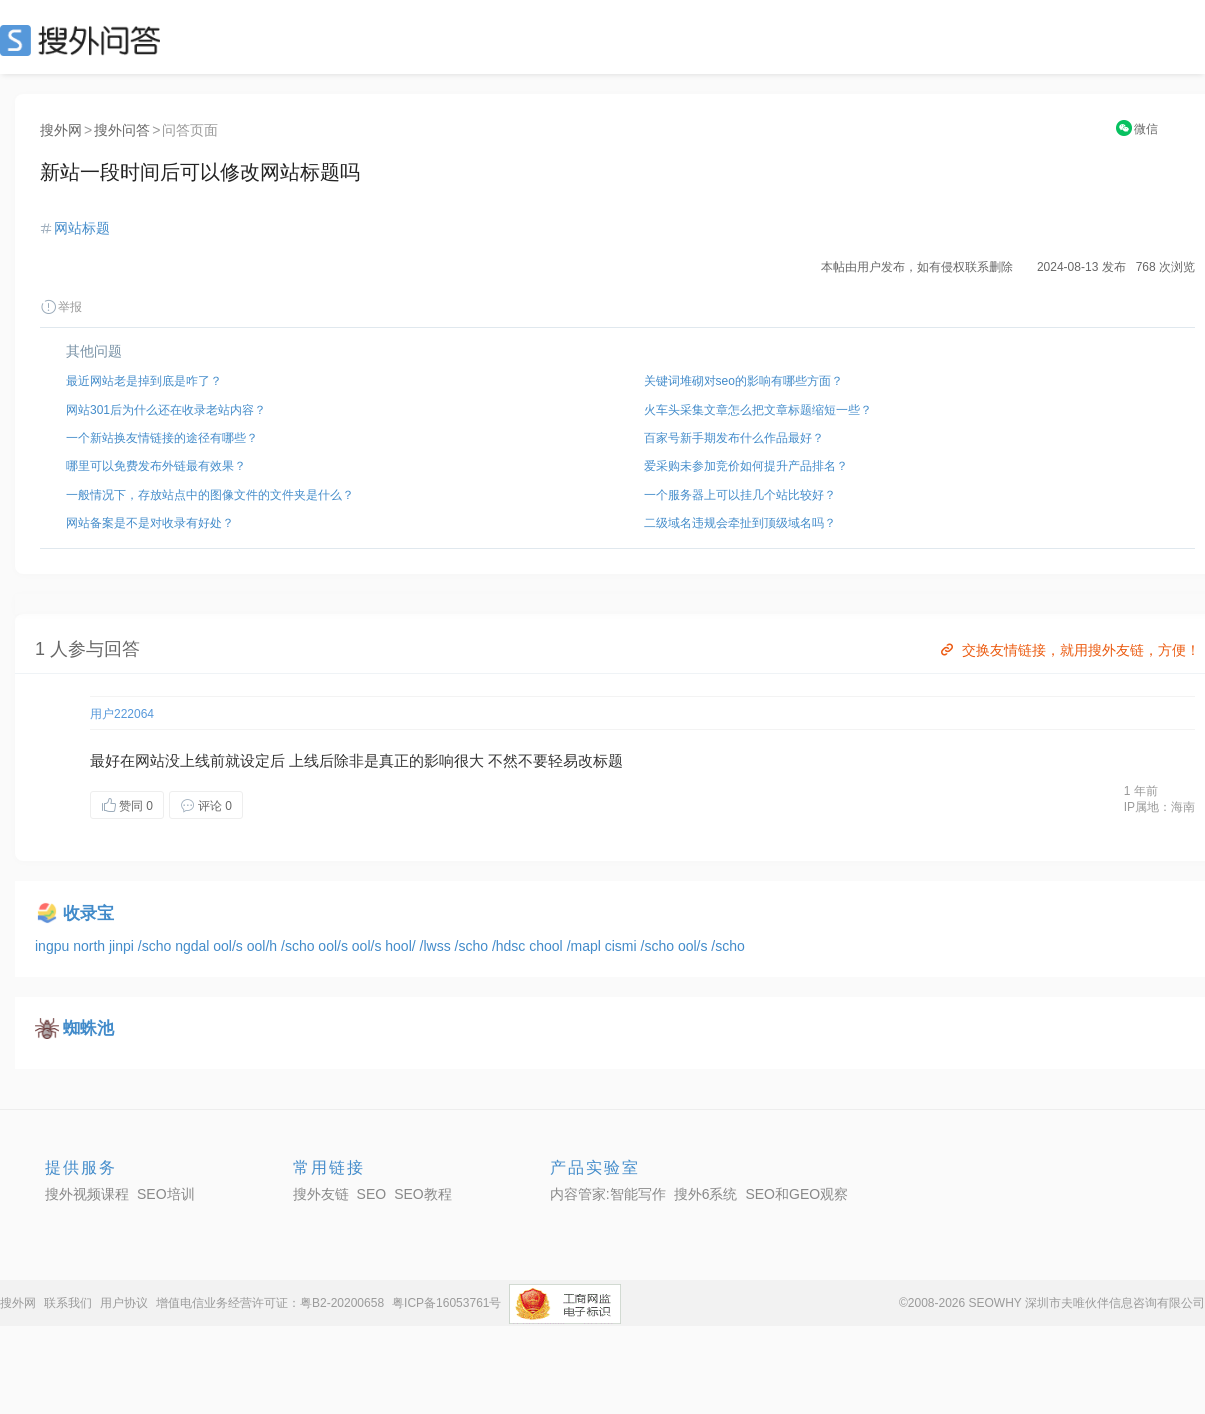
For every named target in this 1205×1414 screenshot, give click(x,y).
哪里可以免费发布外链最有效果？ (156, 466)
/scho (156, 946)
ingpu (54, 946)
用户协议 (124, 1303)
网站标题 (82, 228)
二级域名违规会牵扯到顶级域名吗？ (740, 523)
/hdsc (510, 946)
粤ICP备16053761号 (446, 1303)
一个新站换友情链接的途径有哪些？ (162, 438)
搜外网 (61, 130)
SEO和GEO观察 (796, 1194)
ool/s (229, 946)
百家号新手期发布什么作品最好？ (734, 438)
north (91, 946)
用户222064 (122, 714)
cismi (623, 946)
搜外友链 (321, 1194)
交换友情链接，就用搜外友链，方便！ (1068, 650)
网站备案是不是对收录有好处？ (150, 523)
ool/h (264, 946)
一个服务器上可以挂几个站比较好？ (740, 495)
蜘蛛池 (88, 1028)
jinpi (123, 946)
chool (547, 946)
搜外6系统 (706, 1194)
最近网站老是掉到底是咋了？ (144, 381)
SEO (85, 40)
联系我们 (68, 1303)
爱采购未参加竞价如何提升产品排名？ (746, 466)
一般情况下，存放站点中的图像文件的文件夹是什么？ (210, 495)
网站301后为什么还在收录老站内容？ (166, 410)
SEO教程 (423, 1194)
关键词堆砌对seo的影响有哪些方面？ (743, 381)
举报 (61, 307)
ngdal (194, 946)
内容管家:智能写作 (608, 1194)
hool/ (402, 946)
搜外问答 (122, 130)
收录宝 (88, 913)
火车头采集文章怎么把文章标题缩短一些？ (758, 410)
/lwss (437, 946)
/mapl (586, 946)
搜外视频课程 (87, 1194)
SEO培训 (166, 1194)
